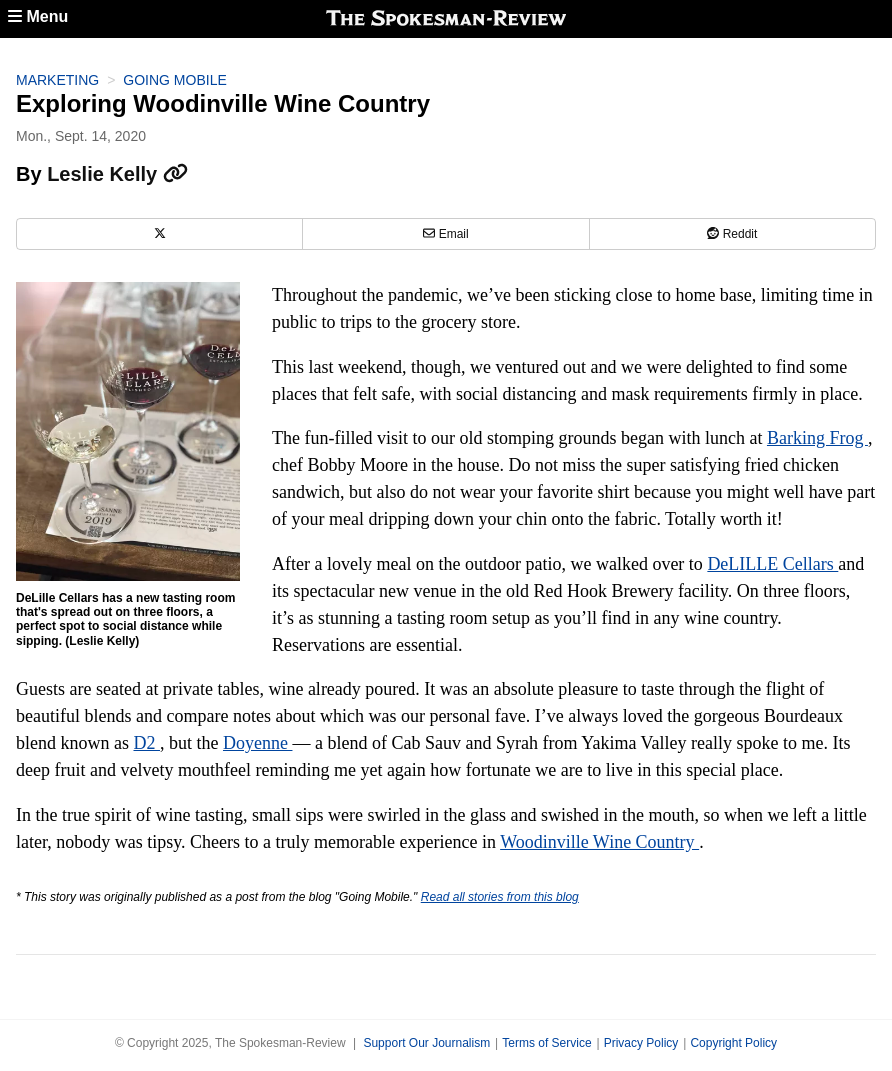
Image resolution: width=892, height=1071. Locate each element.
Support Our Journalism (426, 1043)
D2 (146, 743)
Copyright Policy (733, 1043)
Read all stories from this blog (500, 897)
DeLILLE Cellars (772, 564)
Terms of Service (546, 1043)
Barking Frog (817, 438)
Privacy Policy (641, 1043)
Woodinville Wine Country (599, 842)
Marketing (57, 80)
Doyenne (257, 743)
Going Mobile (174, 80)
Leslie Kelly (117, 174)
